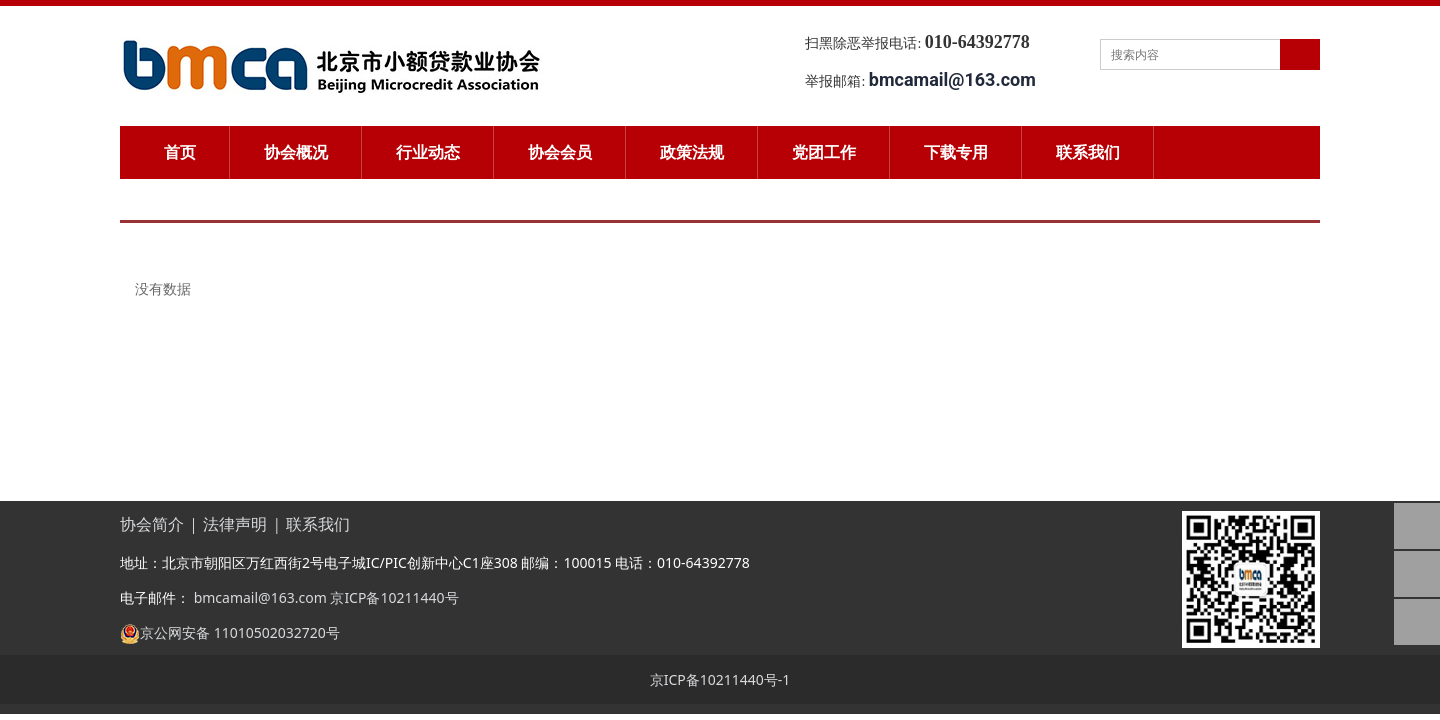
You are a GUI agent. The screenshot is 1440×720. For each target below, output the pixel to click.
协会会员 (560, 152)
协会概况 (296, 152)
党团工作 (824, 152)
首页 (180, 152)
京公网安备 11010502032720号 (240, 631)
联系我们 (1088, 152)
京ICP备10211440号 (394, 596)
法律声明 (235, 523)
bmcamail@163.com (258, 596)
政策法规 (692, 152)
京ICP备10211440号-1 (720, 678)
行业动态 (428, 152)
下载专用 (956, 152)
